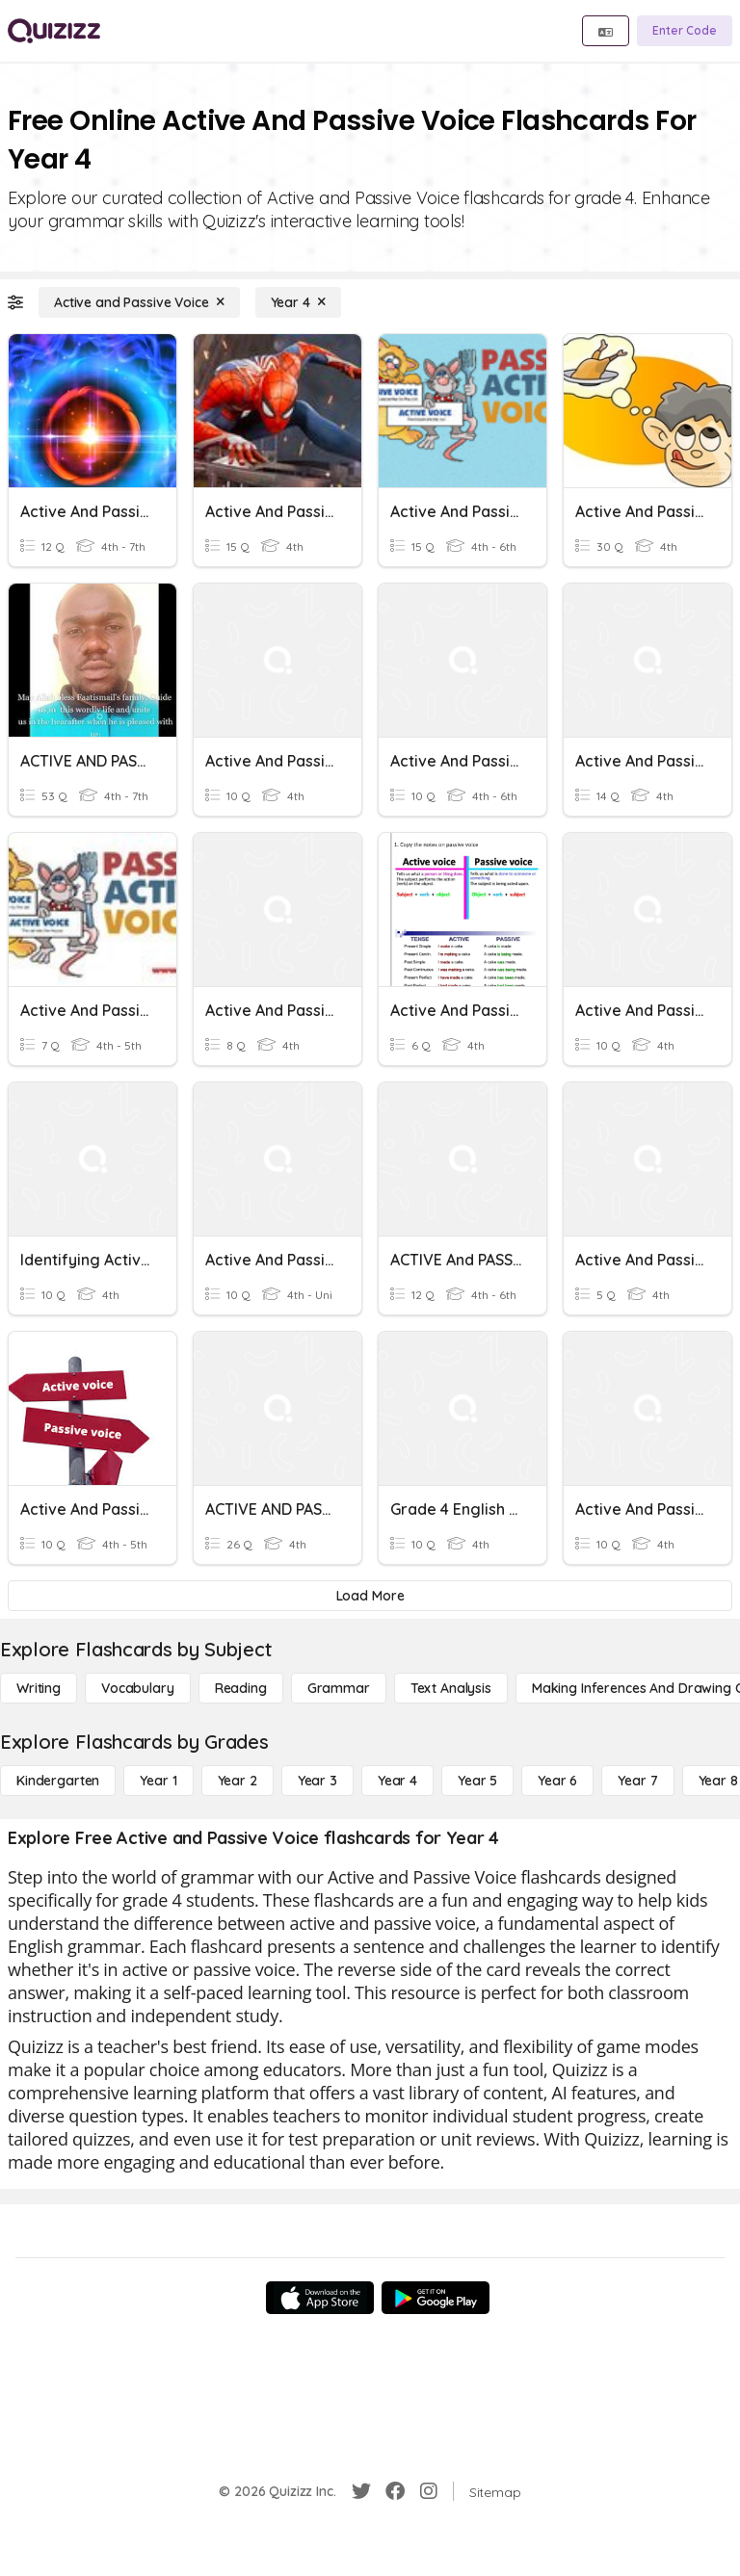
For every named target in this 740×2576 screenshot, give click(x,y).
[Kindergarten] (58, 1780)
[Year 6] (557, 1780)
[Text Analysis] (451, 1688)
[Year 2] (237, 1780)
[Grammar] (338, 1688)
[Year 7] (637, 1780)
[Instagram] (428, 2491)
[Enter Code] (684, 30)
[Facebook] (395, 2491)
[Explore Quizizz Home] (54, 30)
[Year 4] (298, 302)
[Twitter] (361, 2491)
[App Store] (320, 2297)
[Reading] (240, 1688)
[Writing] (38, 1688)
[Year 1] (158, 1780)
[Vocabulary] (138, 1688)
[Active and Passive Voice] (139, 302)
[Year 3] (317, 1780)
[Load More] (370, 1595)
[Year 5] (477, 1780)
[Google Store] (435, 2297)
